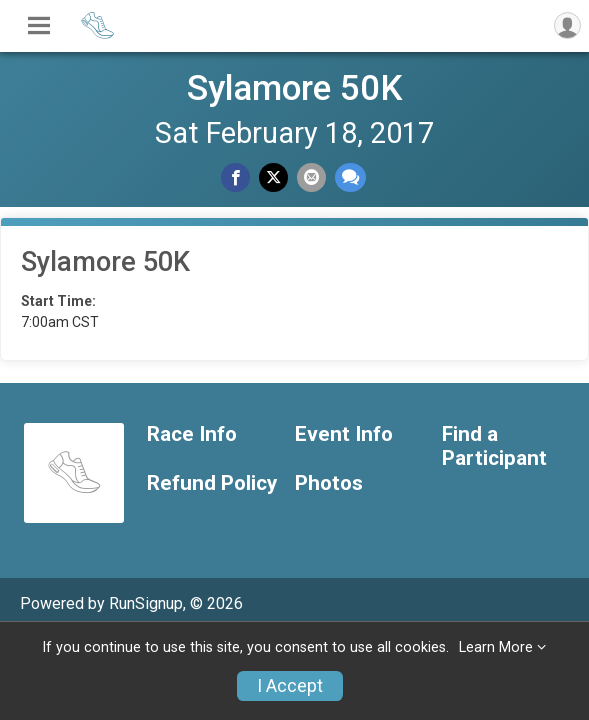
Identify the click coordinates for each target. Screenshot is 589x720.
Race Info (192, 434)
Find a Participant (494, 446)
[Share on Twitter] (273, 177)
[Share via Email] (311, 177)
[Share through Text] (350, 177)
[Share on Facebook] (235, 177)
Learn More (496, 647)
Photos (329, 483)
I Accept (290, 686)
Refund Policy (212, 483)
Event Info (344, 434)
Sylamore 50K (295, 88)
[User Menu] (567, 25)
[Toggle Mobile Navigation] (39, 26)
